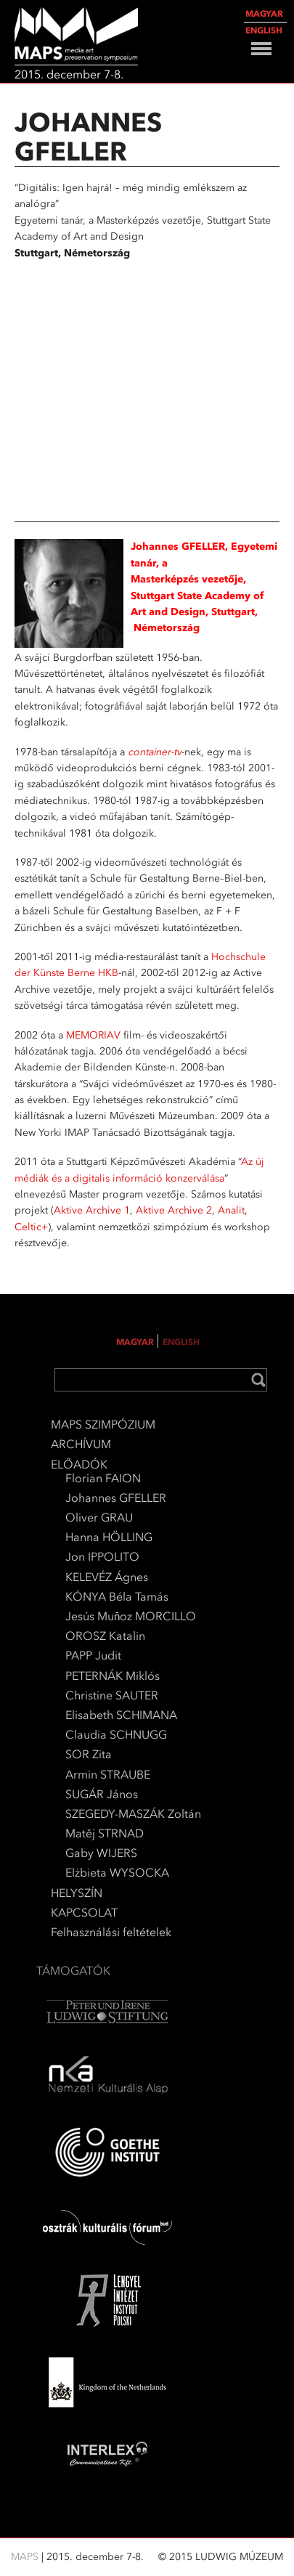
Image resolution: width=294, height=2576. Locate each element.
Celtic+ (31, 1227)
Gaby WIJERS (101, 1853)
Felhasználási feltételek (111, 1932)
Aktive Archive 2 (174, 1210)
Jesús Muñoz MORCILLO (130, 1616)
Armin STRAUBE (107, 1774)
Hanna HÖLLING (108, 1537)
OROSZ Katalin (105, 1636)
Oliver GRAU (99, 1517)
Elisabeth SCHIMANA (121, 1715)
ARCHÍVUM (81, 1444)
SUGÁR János (101, 1794)
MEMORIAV (93, 1035)
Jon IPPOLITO (102, 1557)
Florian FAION (103, 1478)
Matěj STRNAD (104, 1833)
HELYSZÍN (76, 1893)
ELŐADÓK (79, 1464)
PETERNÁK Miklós (112, 1676)
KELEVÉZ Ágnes (106, 1577)
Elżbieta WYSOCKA (117, 1873)
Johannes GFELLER (115, 1498)
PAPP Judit (93, 1655)
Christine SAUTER (111, 1695)
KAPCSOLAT (84, 1912)
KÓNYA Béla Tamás (116, 1597)
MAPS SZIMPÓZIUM (103, 1424)
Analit (231, 1210)
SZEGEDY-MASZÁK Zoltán (133, 1814)
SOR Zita (88, 1754)
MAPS (26, 2557)
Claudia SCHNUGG (116, 1735)
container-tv (154, 752)
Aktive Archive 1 (92, 1210)
